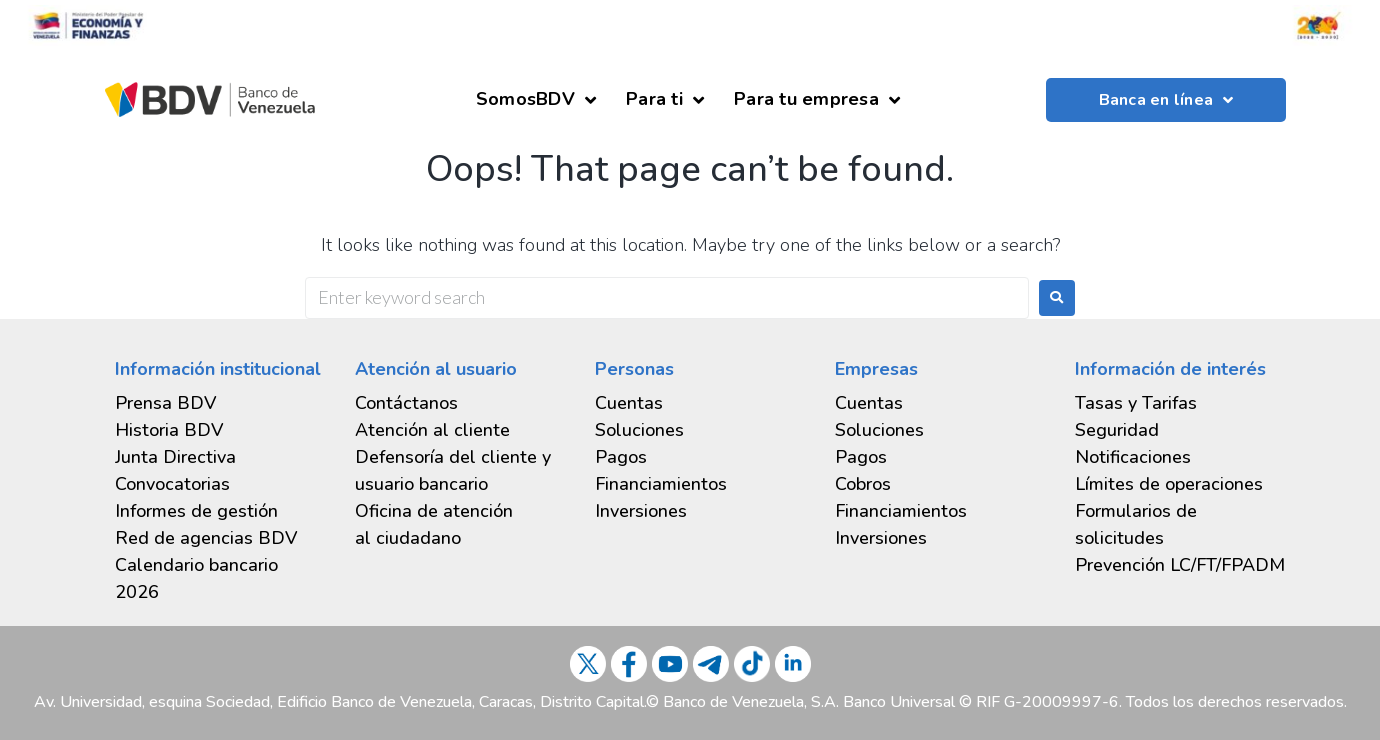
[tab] (220, 511)
